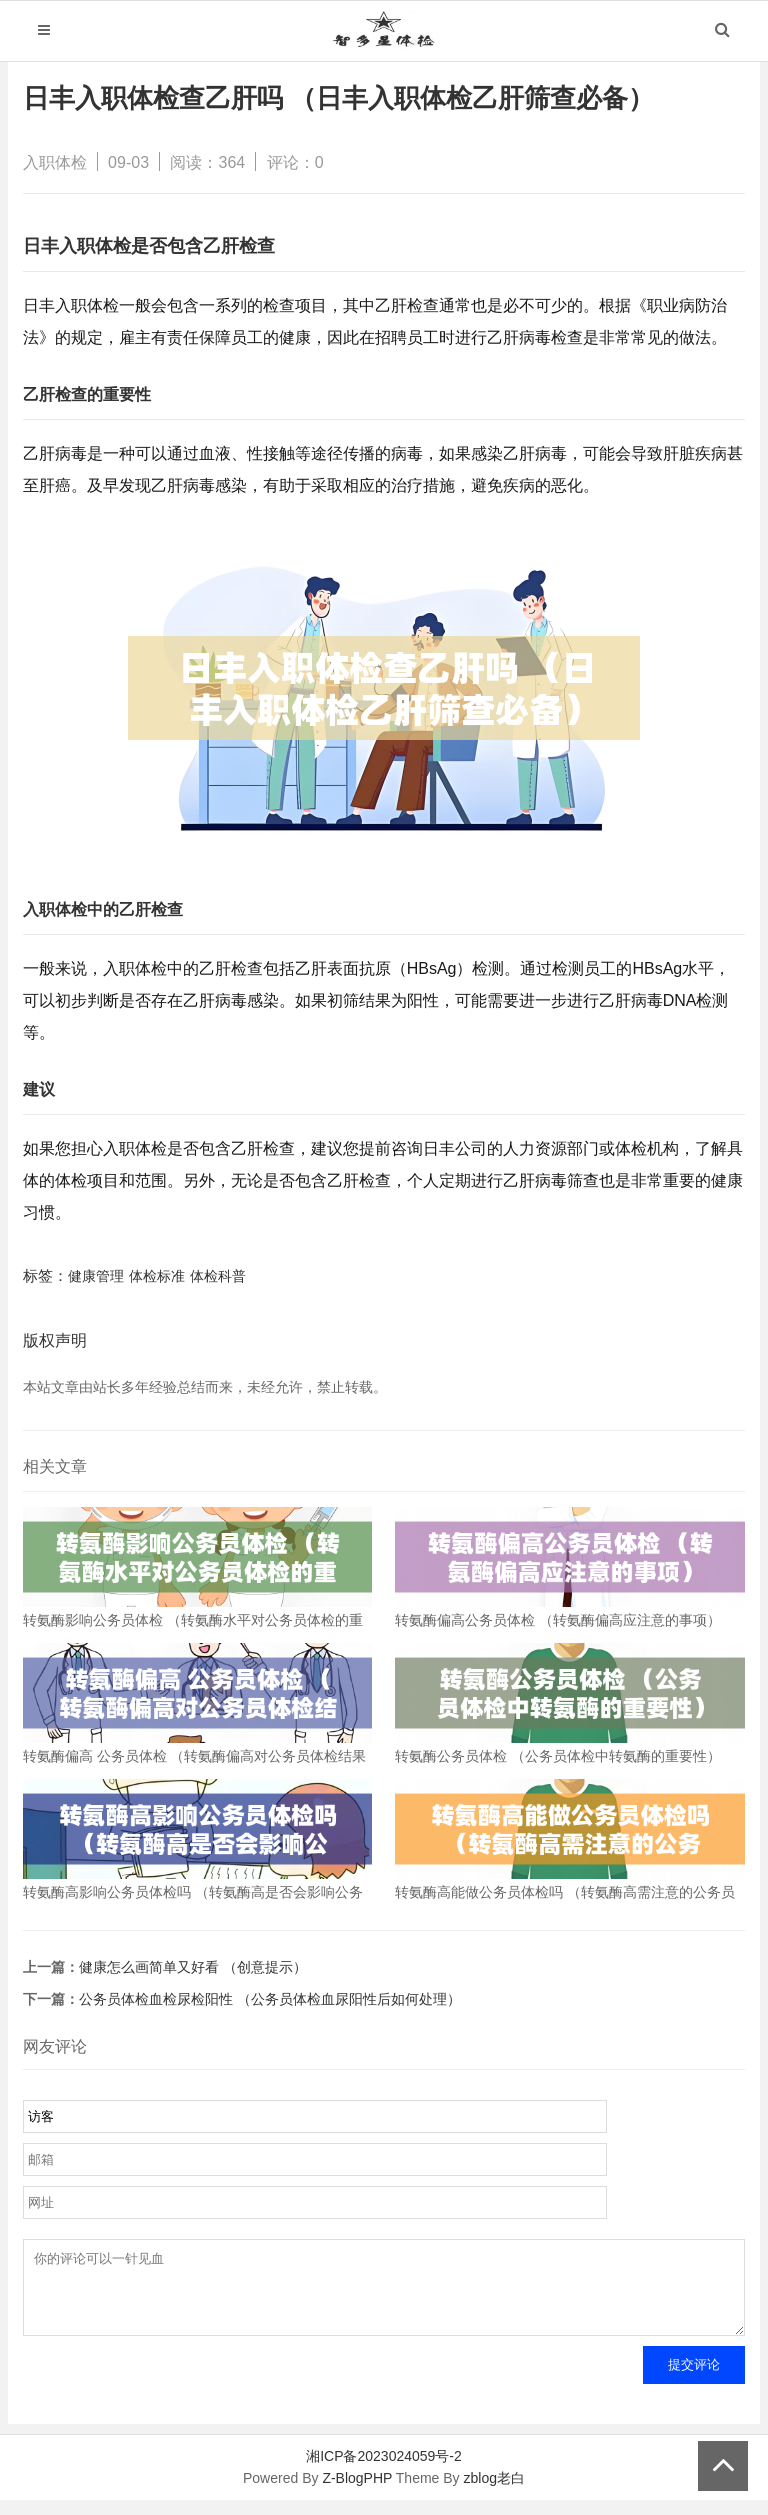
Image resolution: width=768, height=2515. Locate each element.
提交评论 (694, 2379)
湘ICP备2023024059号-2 (384, 2471)
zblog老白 (493, 2493)
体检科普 (218, 1276)
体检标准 (157, 1276)
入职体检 (55, 162)
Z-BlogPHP (357, 2493)
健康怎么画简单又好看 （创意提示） (193, 1967)
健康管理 (96, 1276)
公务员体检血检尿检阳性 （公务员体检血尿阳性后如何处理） (270, 1999)
